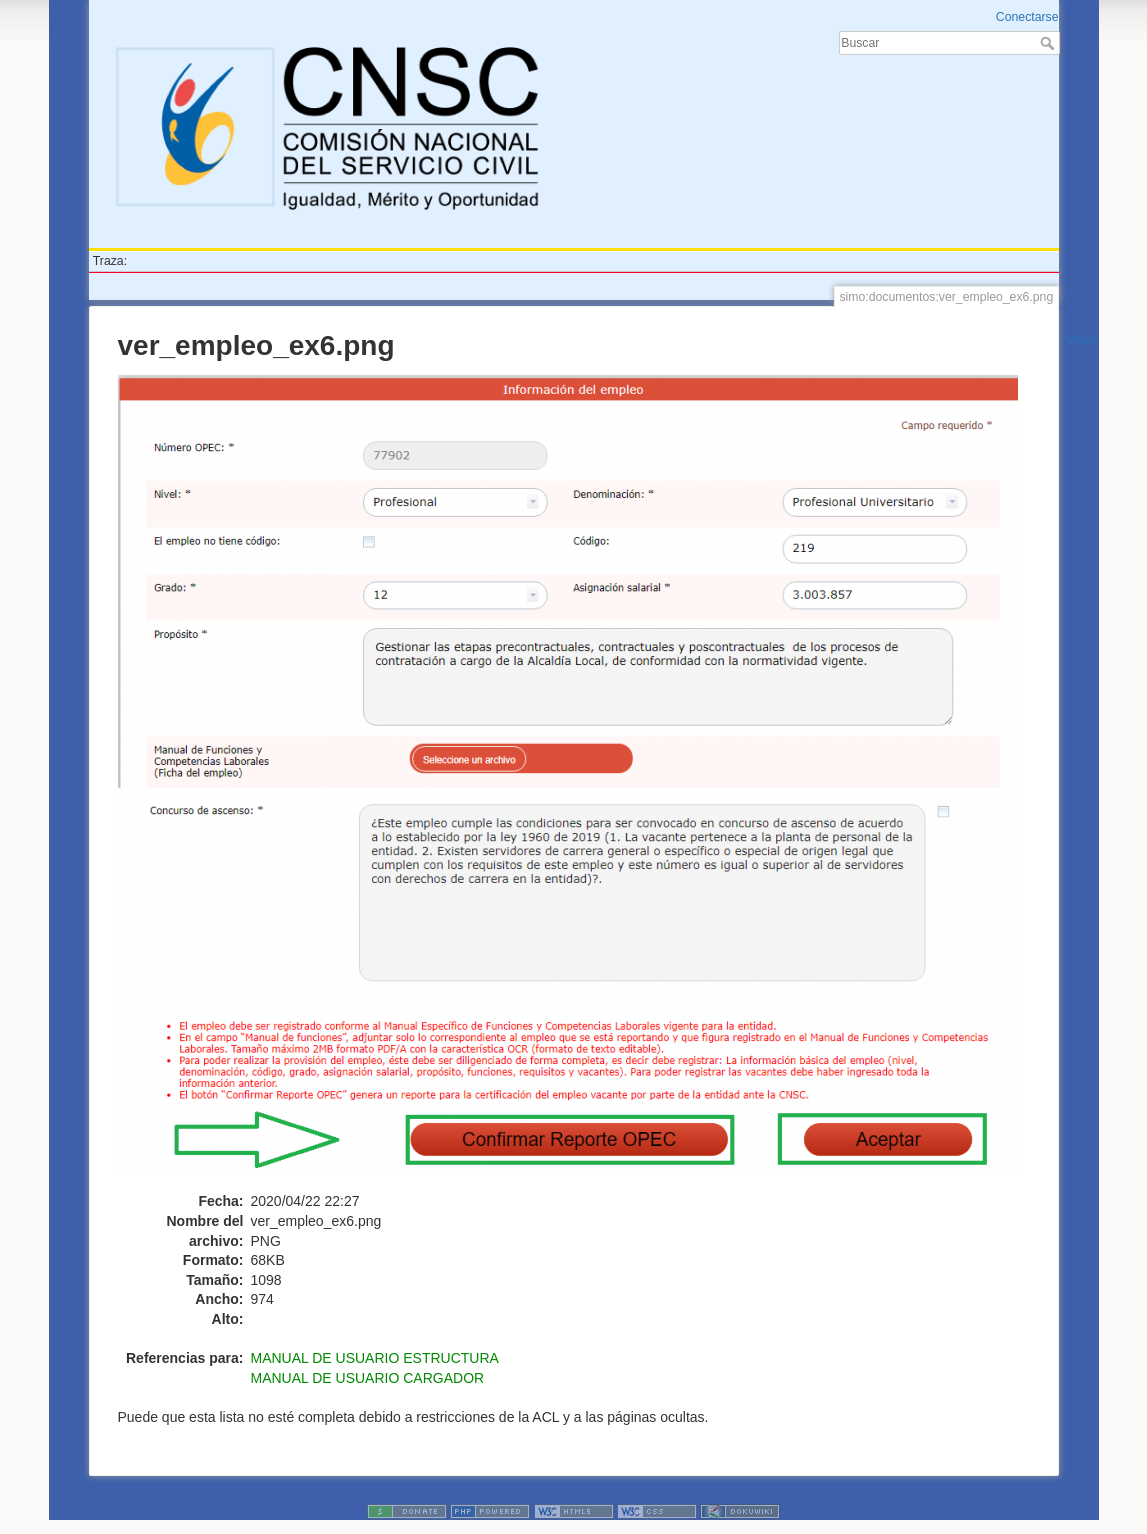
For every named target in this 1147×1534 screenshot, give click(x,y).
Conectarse (1027, 17)
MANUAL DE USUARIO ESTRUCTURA (375, 1358)
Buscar (1049, 43)
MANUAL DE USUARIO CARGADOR (368, 1378)
